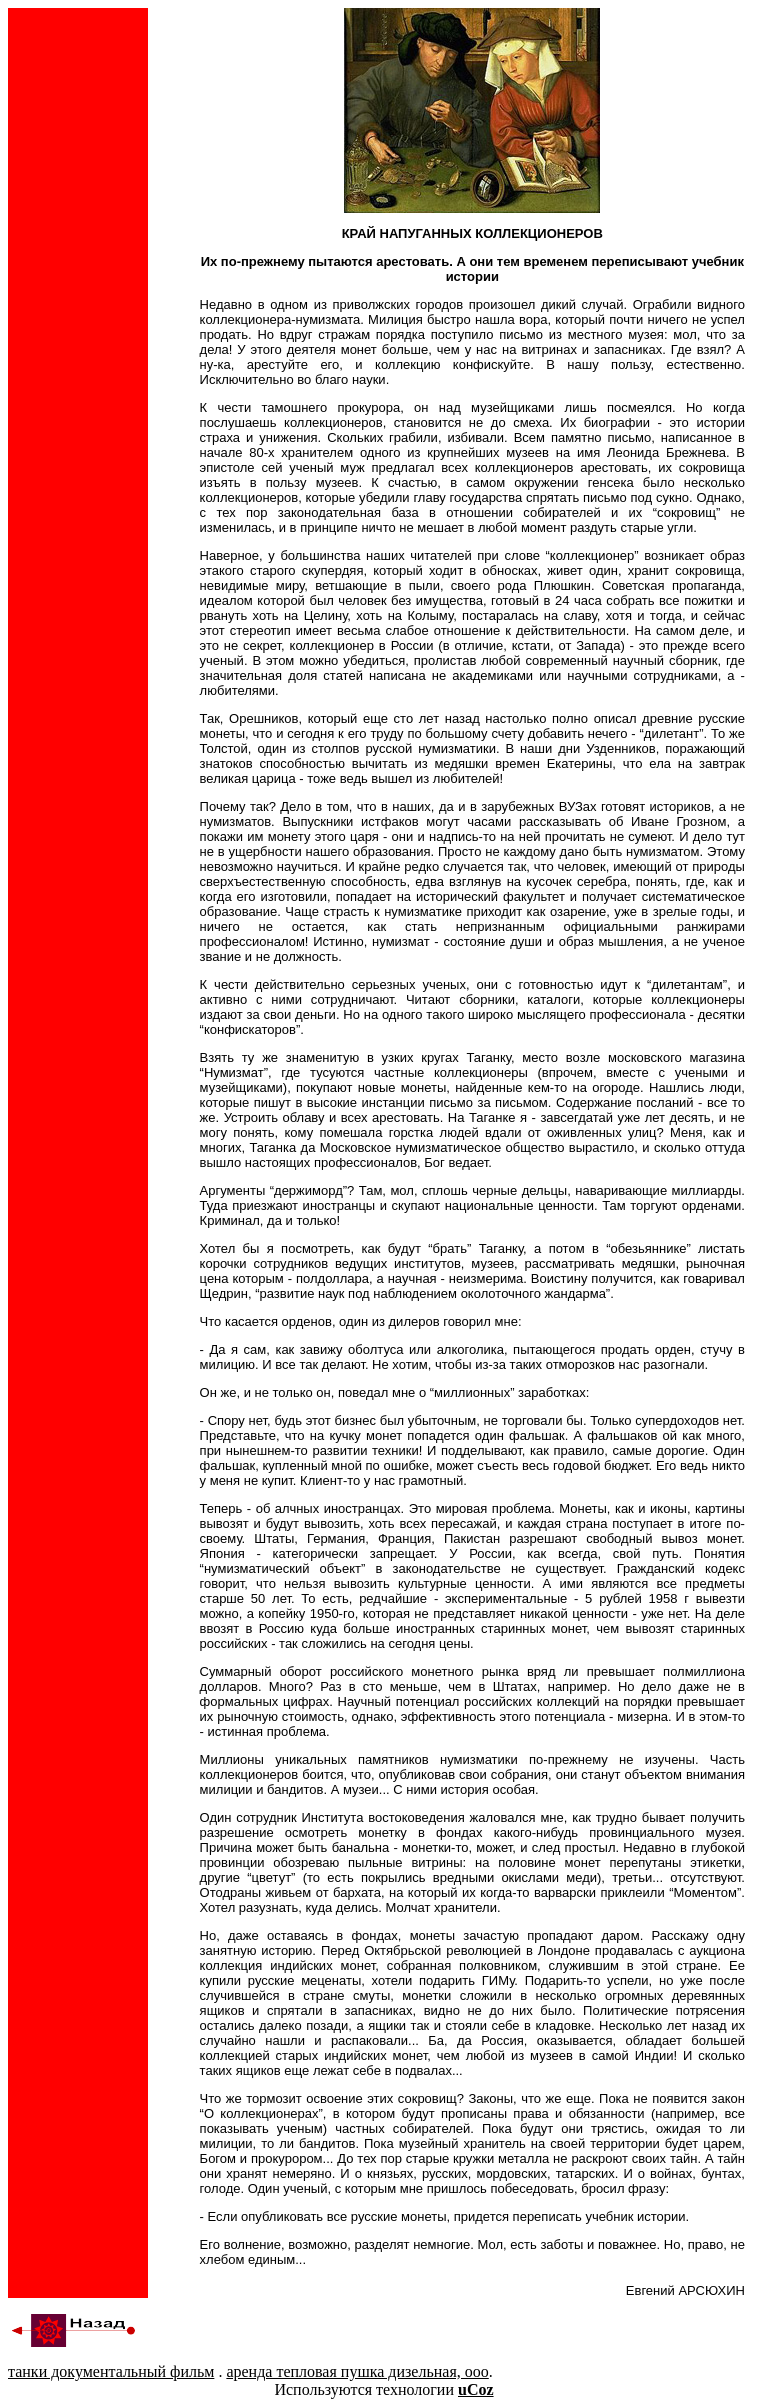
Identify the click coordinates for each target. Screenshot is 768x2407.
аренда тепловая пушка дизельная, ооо (357, 2371)
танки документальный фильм (111, 2371)
